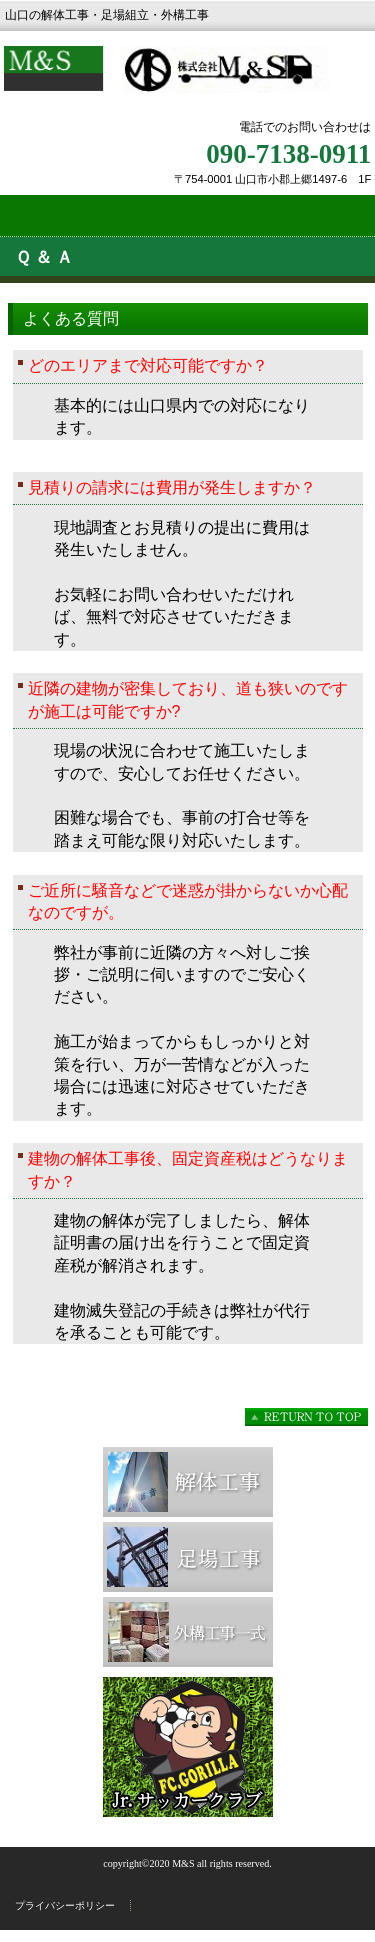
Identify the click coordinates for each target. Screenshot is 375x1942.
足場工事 (188, 1557)
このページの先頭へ (306, 1417)
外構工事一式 (188, 1632)
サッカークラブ (188, 1747)
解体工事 (188, 1482)
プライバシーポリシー (65, 1905)
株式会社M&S (188, 82)
